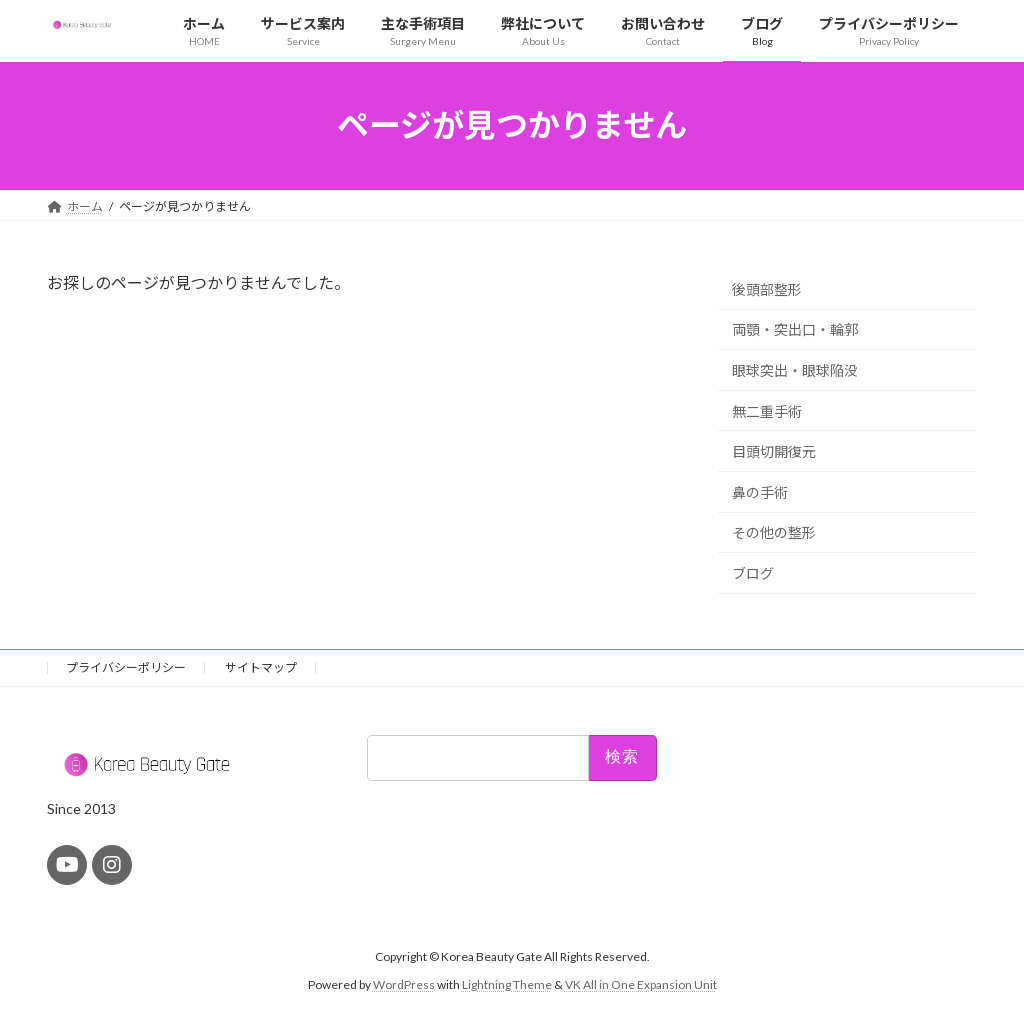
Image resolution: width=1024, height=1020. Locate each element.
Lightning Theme (507, 984)
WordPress (404, 984)
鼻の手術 (760, 491)
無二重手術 (767, 410)
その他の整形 (774, 532)
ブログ (753, 573)
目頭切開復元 (774, 451)
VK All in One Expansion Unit (641, 984)
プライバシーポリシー (126, 667)
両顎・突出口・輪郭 (795, 329)
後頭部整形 (767, 288)
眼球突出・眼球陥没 (795, 370)
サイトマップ (261, 667)
